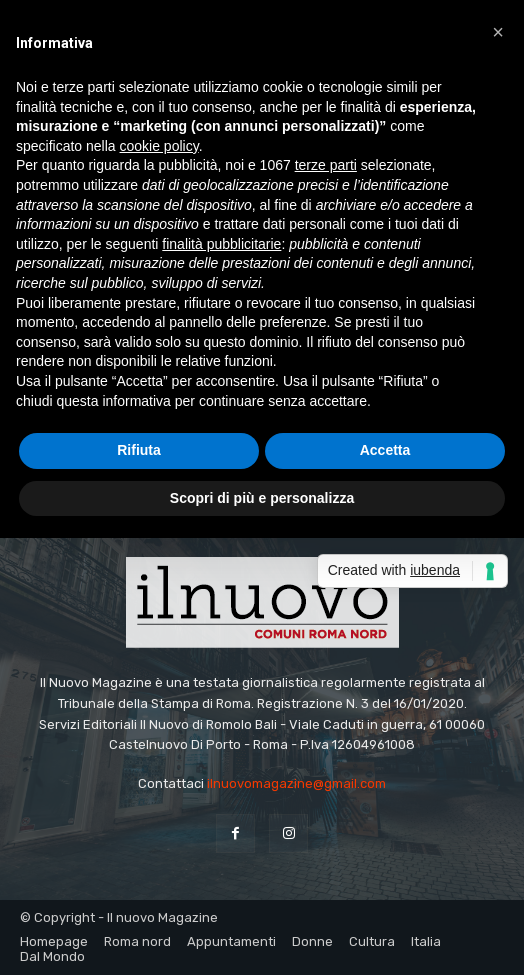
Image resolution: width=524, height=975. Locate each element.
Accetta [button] (385, 450)
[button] (498, 32)
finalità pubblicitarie (221, 244)
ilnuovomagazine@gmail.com (296, 783)
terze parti (326, 165)
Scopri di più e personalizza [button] (262, 498)
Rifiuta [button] (139, 450)
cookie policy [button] (159, 146)
